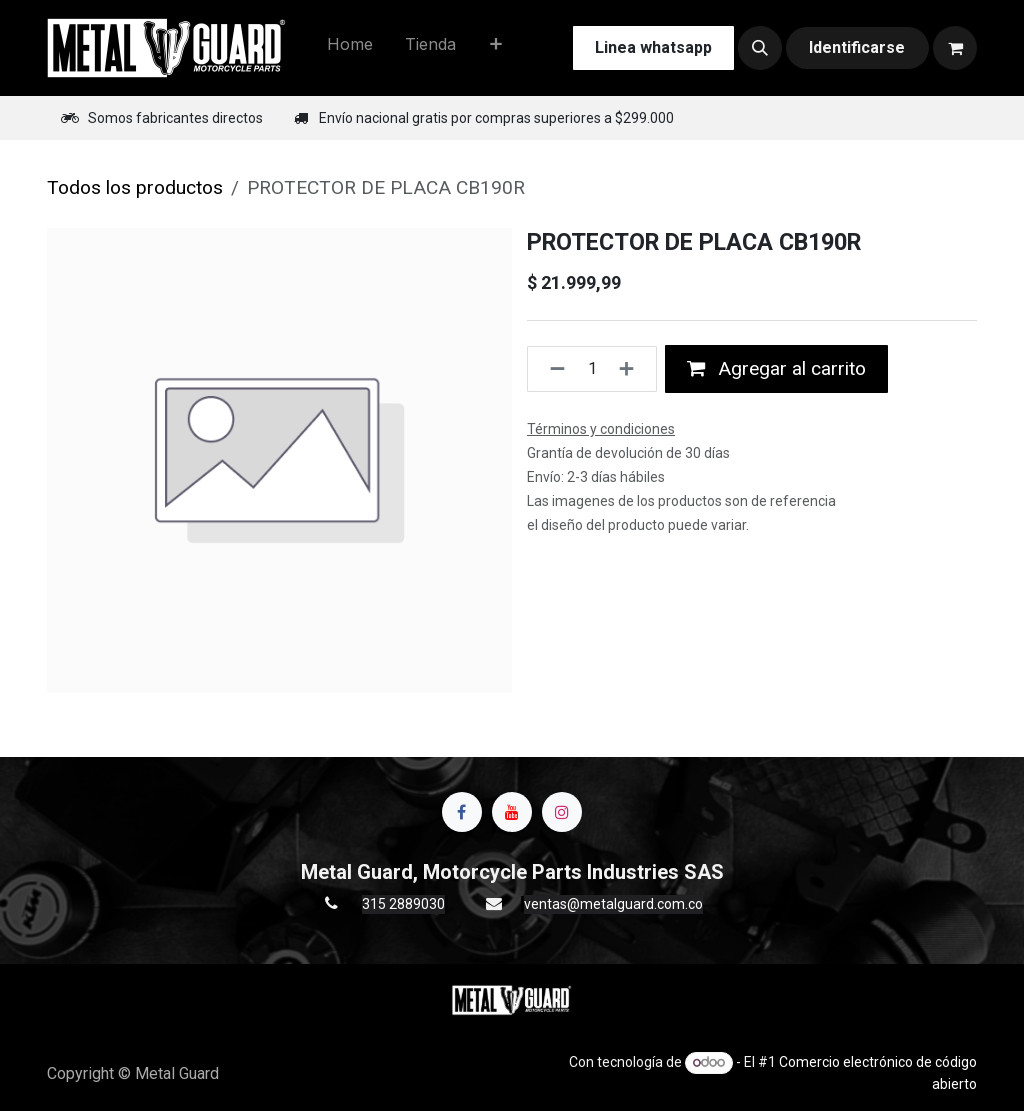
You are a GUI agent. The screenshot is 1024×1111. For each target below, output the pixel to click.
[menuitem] (350, 48)
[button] (760, 48)
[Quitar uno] (551, 369)
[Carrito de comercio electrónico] (955, 48)
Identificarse (857, 47)
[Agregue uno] (632, 369)
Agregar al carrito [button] (776, 368)
